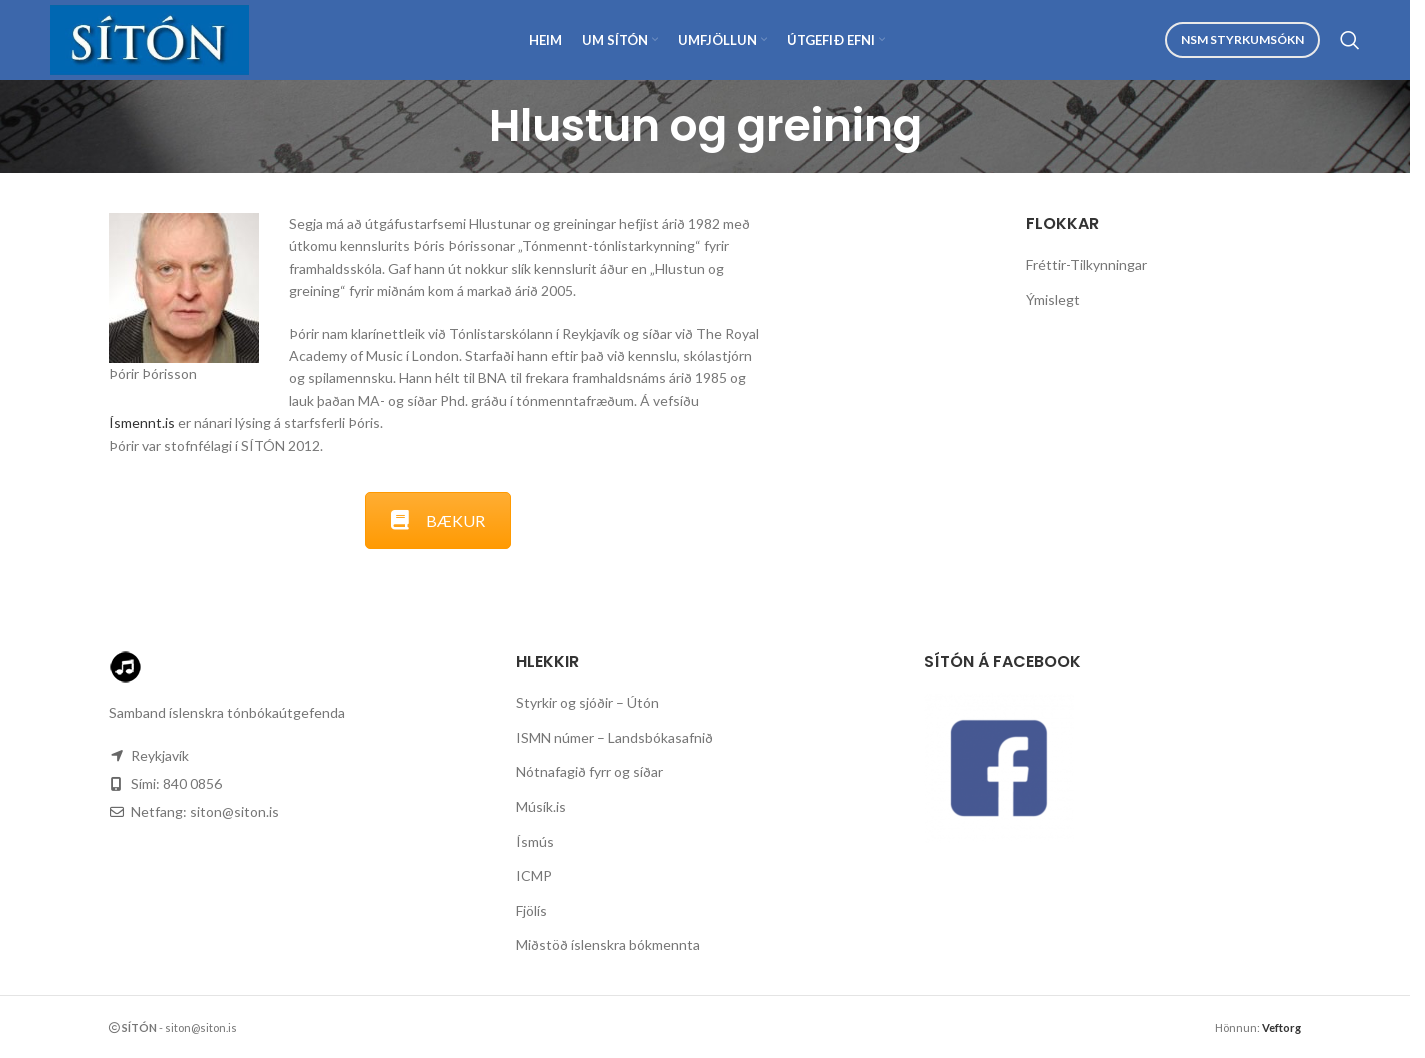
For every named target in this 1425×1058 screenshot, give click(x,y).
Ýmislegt (1053, 299)
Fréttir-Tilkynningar (1086, 264)
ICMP (534, 875)
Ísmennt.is (142, 422)
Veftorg (1281, 1027)
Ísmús (535, 841)
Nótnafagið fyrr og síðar (589, 771)
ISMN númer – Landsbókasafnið (614, 737)
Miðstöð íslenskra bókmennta (608, 944)
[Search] (1350, 40)
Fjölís (531, 910)
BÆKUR (438, 520)
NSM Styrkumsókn (1242, 39)
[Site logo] (149, 38)
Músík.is (541, 806)
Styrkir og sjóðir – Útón (587, 702)
